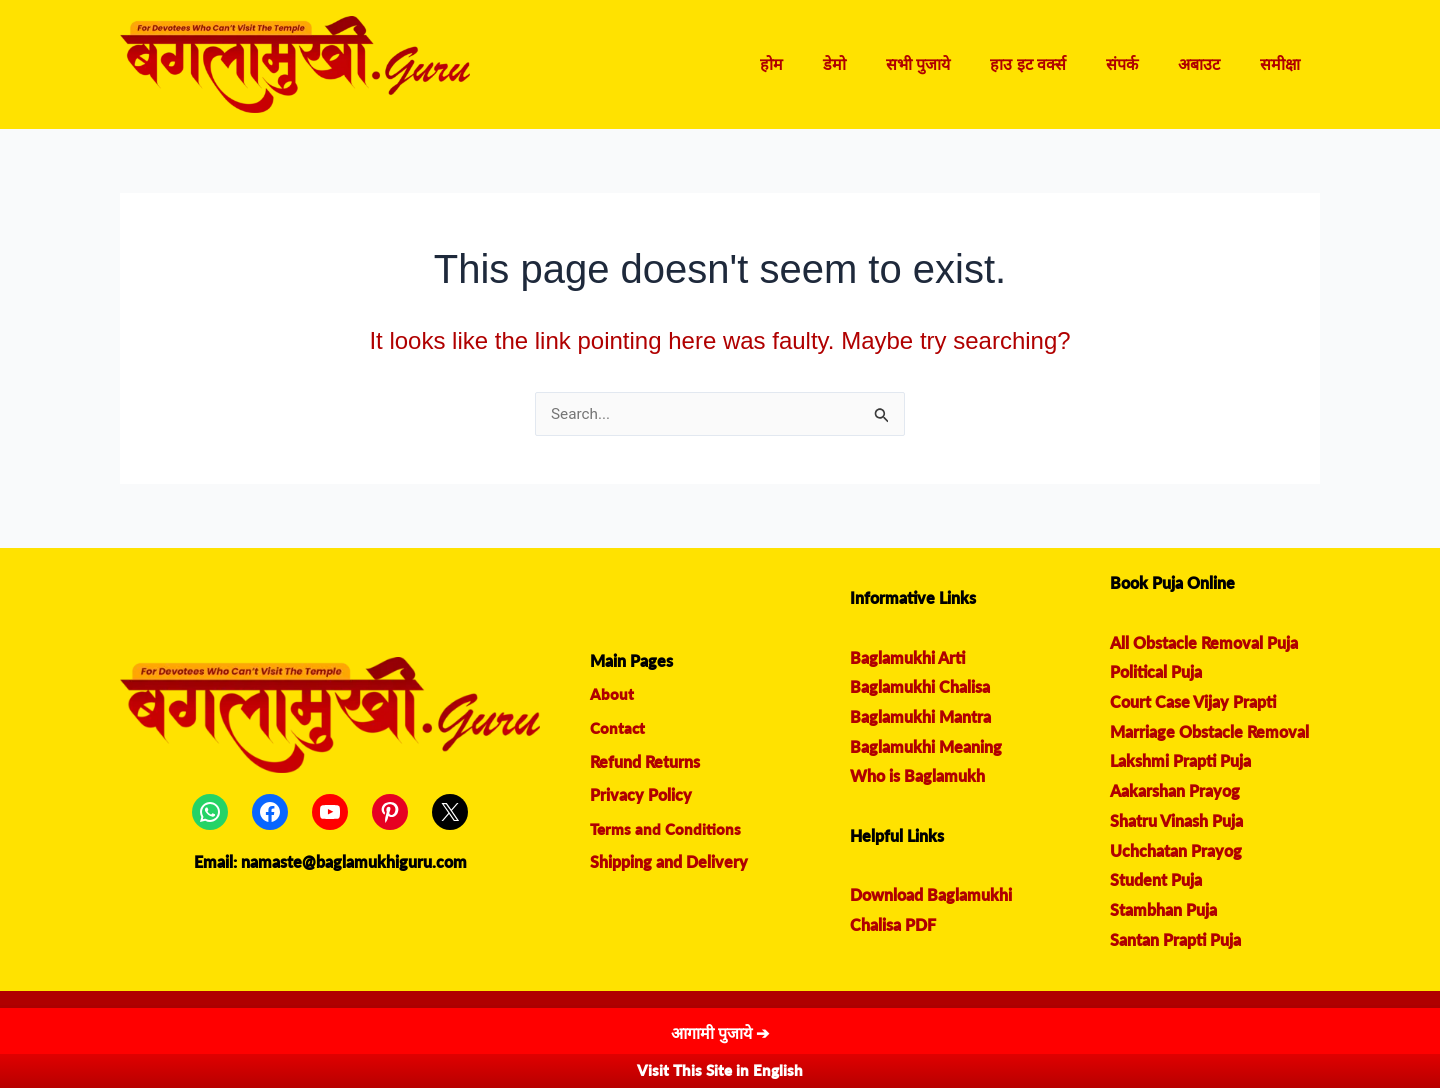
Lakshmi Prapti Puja (1180, 761)
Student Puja (1156, 880)
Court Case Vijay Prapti (1193, 702)
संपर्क (1142, 64)
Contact (618, 728)
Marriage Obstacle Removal (1209, 732)
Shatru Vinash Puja (1176, 821)
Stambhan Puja (1163, 910)
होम (823, 64)
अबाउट (1211, 64)
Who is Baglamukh (917, 776)
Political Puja (1156, 672)
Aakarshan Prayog (1175, 791)
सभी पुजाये (954, 64)
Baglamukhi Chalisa (920, 687)
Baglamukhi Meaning (926, 747)
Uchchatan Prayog (1176, 851)
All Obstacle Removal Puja (1204, 643)
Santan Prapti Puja (1175, 940)
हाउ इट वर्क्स (1056, 64)
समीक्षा (1284, 64)
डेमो (878, 64)
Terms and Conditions (667, 829)
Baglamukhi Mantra (920, 717)
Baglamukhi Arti (907, 658)
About (612, 694)
